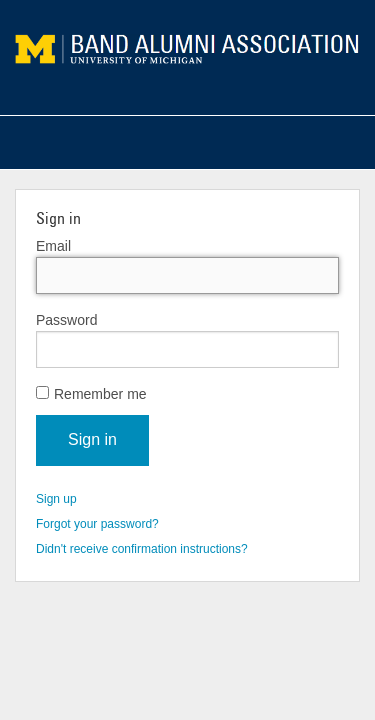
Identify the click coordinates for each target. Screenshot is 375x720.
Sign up (56, 499)
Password (66, 320)
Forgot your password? (97, 524)
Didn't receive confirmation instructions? (142, 549)
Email (53, 246)
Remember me (91, 394)
